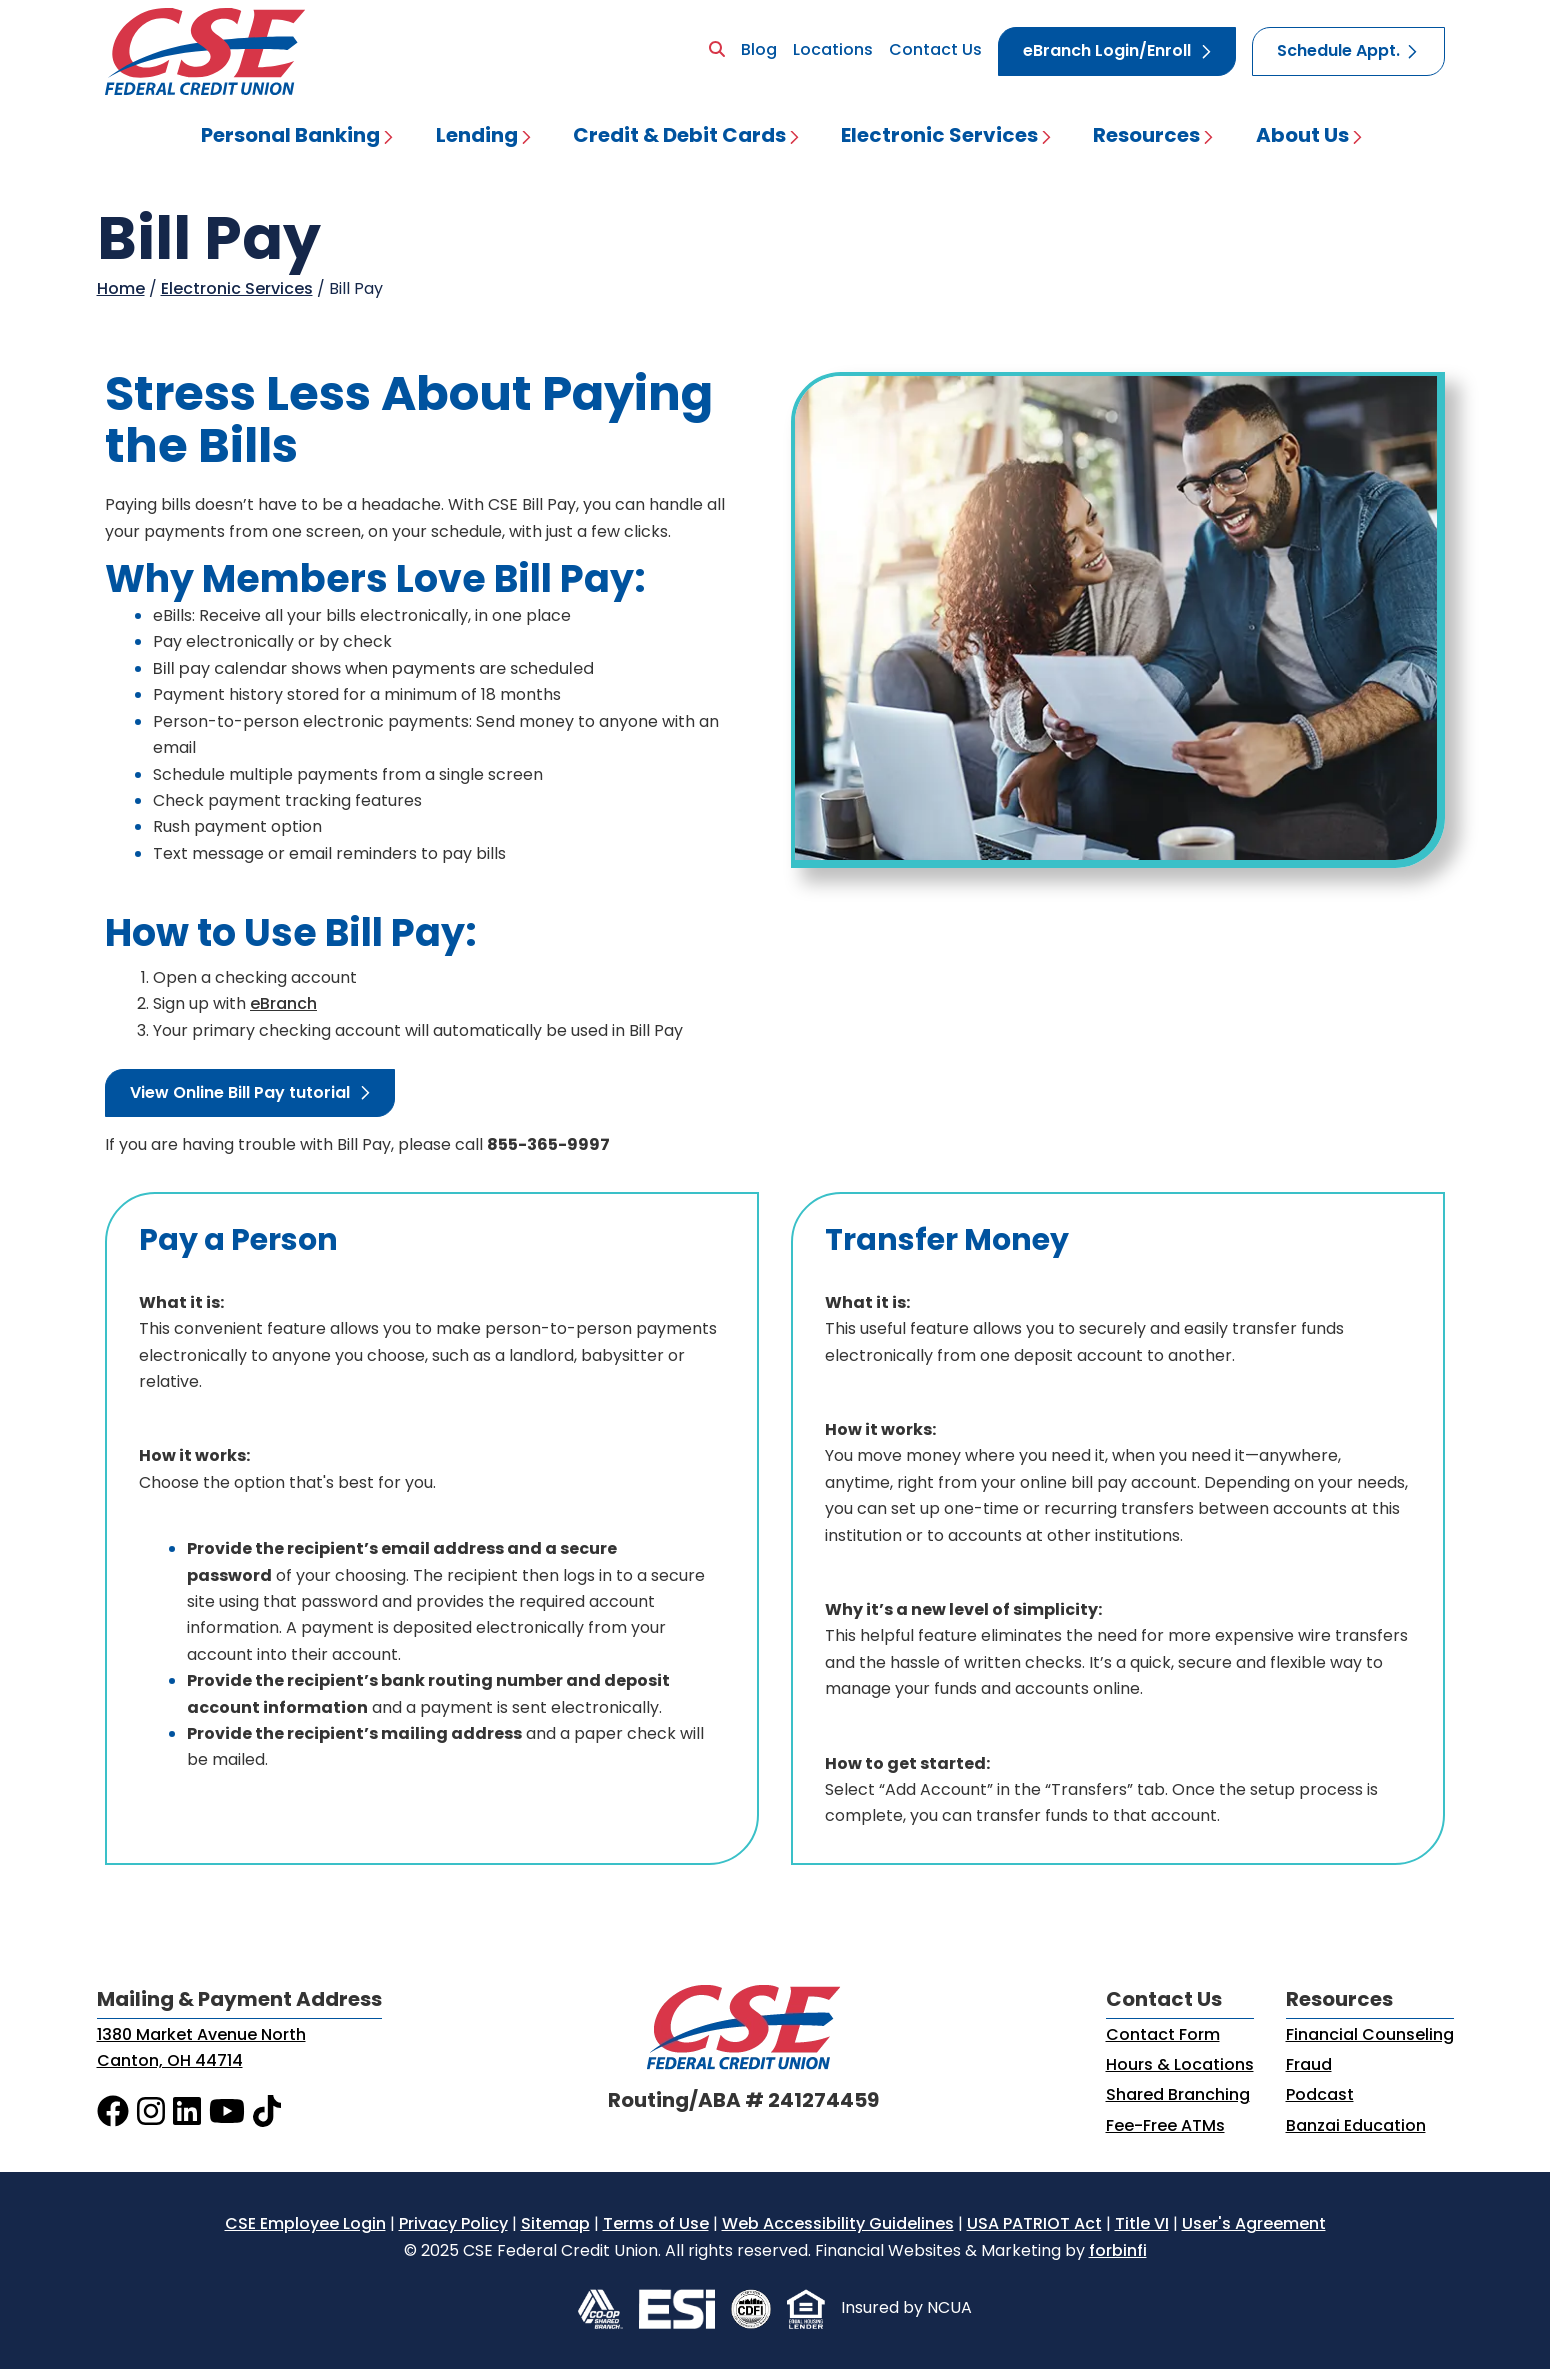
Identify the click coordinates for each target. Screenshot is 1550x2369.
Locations (833, 51)
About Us (1302, 137)
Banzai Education (1356, 2127)
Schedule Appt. (1338, 52)
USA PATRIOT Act (1034, 2225)
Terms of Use (656, 2225)
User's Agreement (1254, 2225)
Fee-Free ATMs (1165, 2127)
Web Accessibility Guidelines (838, 2225)
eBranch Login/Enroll (1107, 52)
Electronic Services (939, 137)
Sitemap (555, 2225)
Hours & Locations (1180, 2066)
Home (121, 290)
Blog (759, 51)
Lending (477, 137)
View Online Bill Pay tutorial (240, 1094)
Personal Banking (290, 137)
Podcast (1320, 2096)
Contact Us (935, 51)
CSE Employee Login (305, 2225)
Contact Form (1163, 2036)
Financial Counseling (1370, 2036)
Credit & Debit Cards (679, 137)
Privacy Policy (453, 2225)
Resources (1146, 137)
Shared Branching (1178, 2096)
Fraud (1309, 2066)
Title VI (1142, 2225)
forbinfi (1118, 2252)
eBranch (283, 1005)
